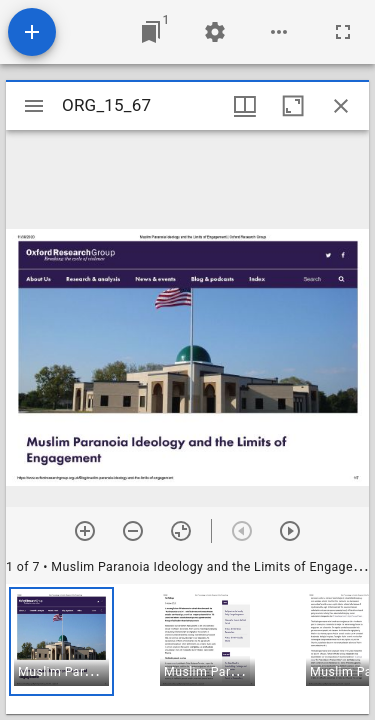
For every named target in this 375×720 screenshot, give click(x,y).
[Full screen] (343, 32)
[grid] (187, 649)
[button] (61, 641)
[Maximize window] (293, 106)
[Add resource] (32, 32)
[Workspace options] (279, 32)
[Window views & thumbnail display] (245, 106)
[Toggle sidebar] (34, 106)
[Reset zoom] (181, 531)
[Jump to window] (151, 32)
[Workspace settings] (215, 32)
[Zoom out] (133, 531)
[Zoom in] (85, 531)
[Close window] (341, 106)
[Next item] (290, 531)
